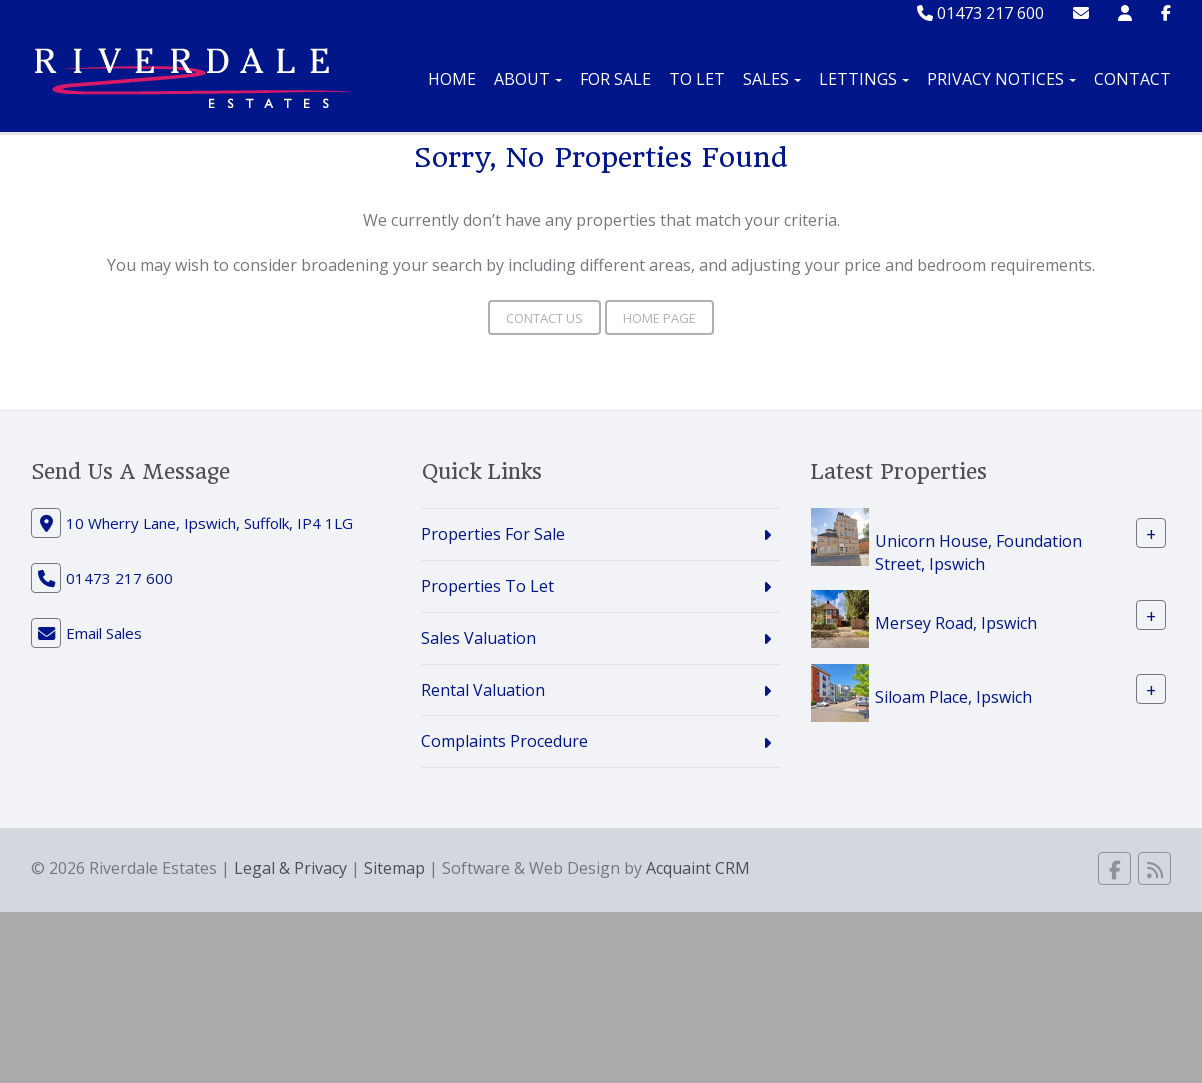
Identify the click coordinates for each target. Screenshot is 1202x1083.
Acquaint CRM (698, 868)
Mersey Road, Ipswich (956, 622)
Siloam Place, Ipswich (953, 696)
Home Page (659, 318)
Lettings (864, 79)
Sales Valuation (478, 638)
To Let (697, 79)
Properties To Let (487, 586)
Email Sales (104, 633)
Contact (1132, 79)
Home (452, 79)
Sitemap (394, 868)
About (528, 79)
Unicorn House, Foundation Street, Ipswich (978, 552)
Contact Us (544, 318)
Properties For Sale (493, 534)
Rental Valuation (483, 690)
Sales (772, 79)
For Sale (615, 79)
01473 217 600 (980, 13)
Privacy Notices (1001, 79)
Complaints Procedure (504, 741)
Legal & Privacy (290, 868)
